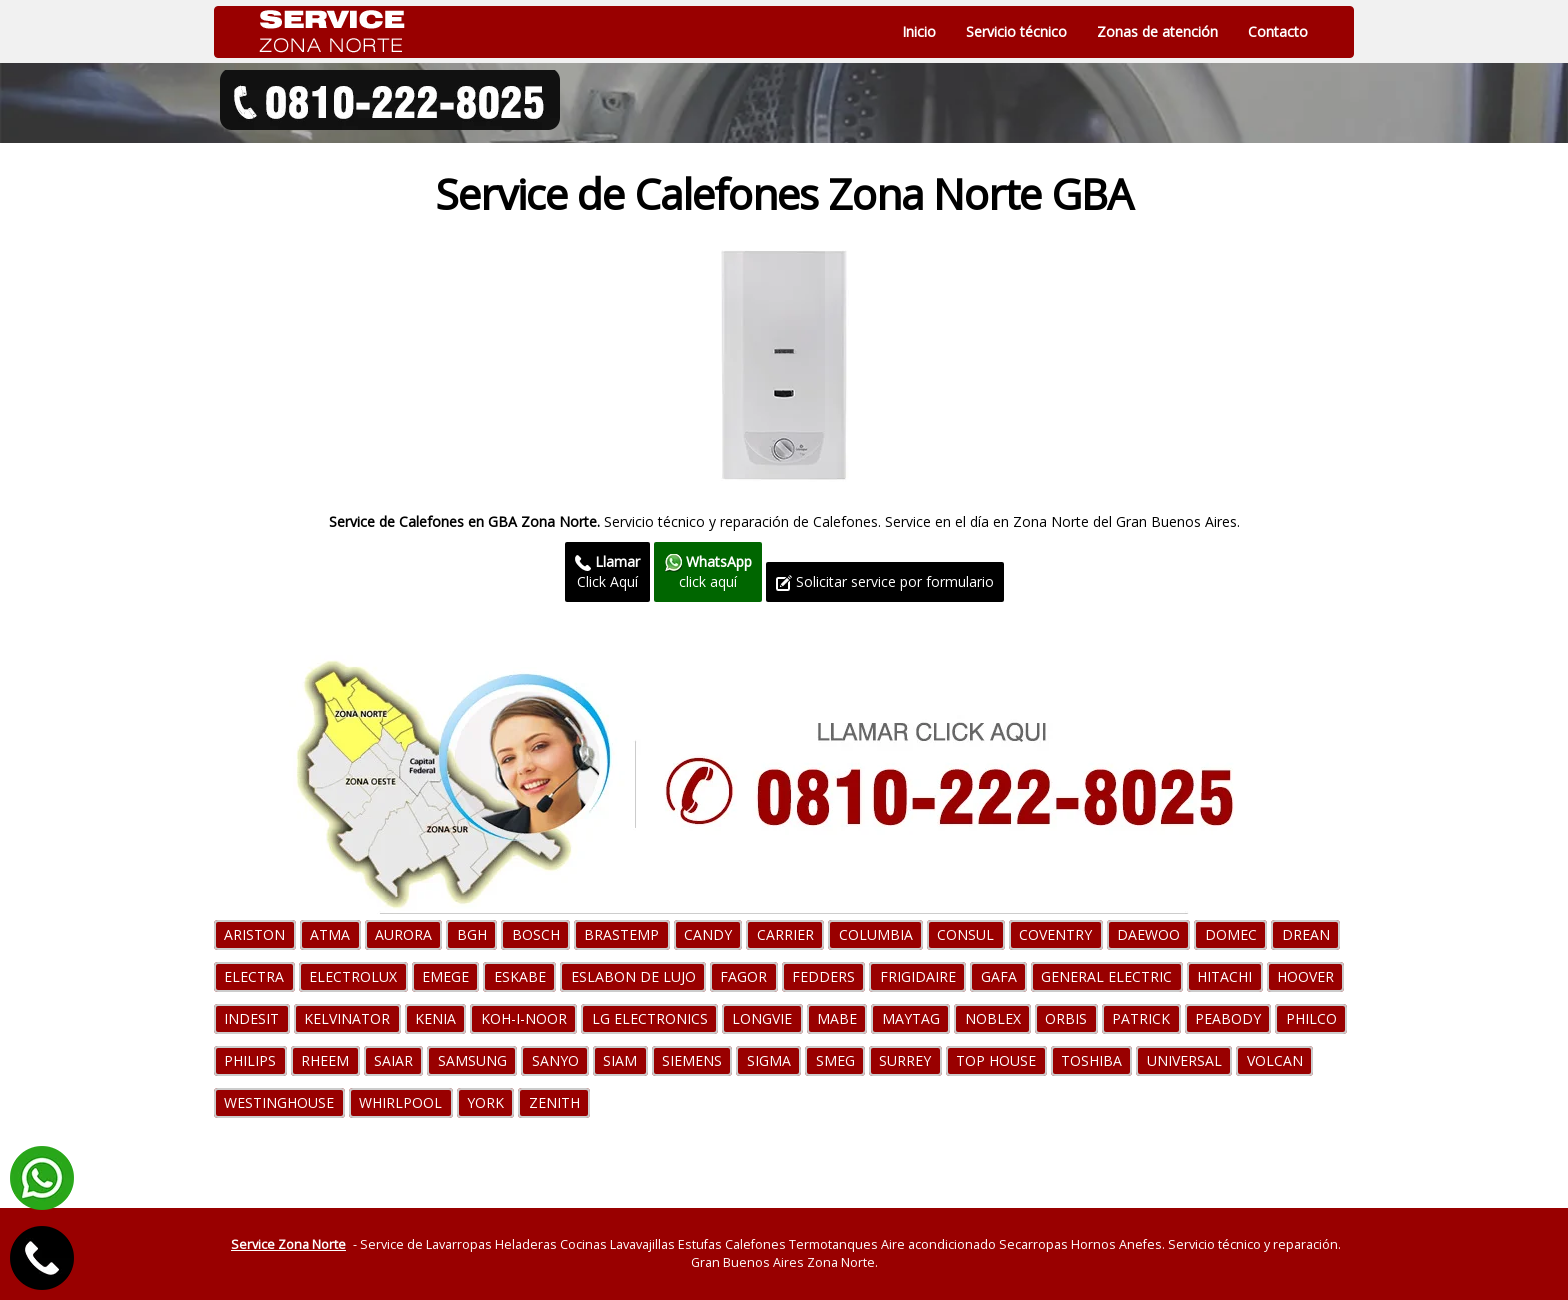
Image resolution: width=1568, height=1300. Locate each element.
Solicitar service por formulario (885, 581)
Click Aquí (607, 571)
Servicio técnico (1016, 31)
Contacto (1278, 31)
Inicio (919, 31)
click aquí (708, 571)
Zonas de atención (1157, 31)
